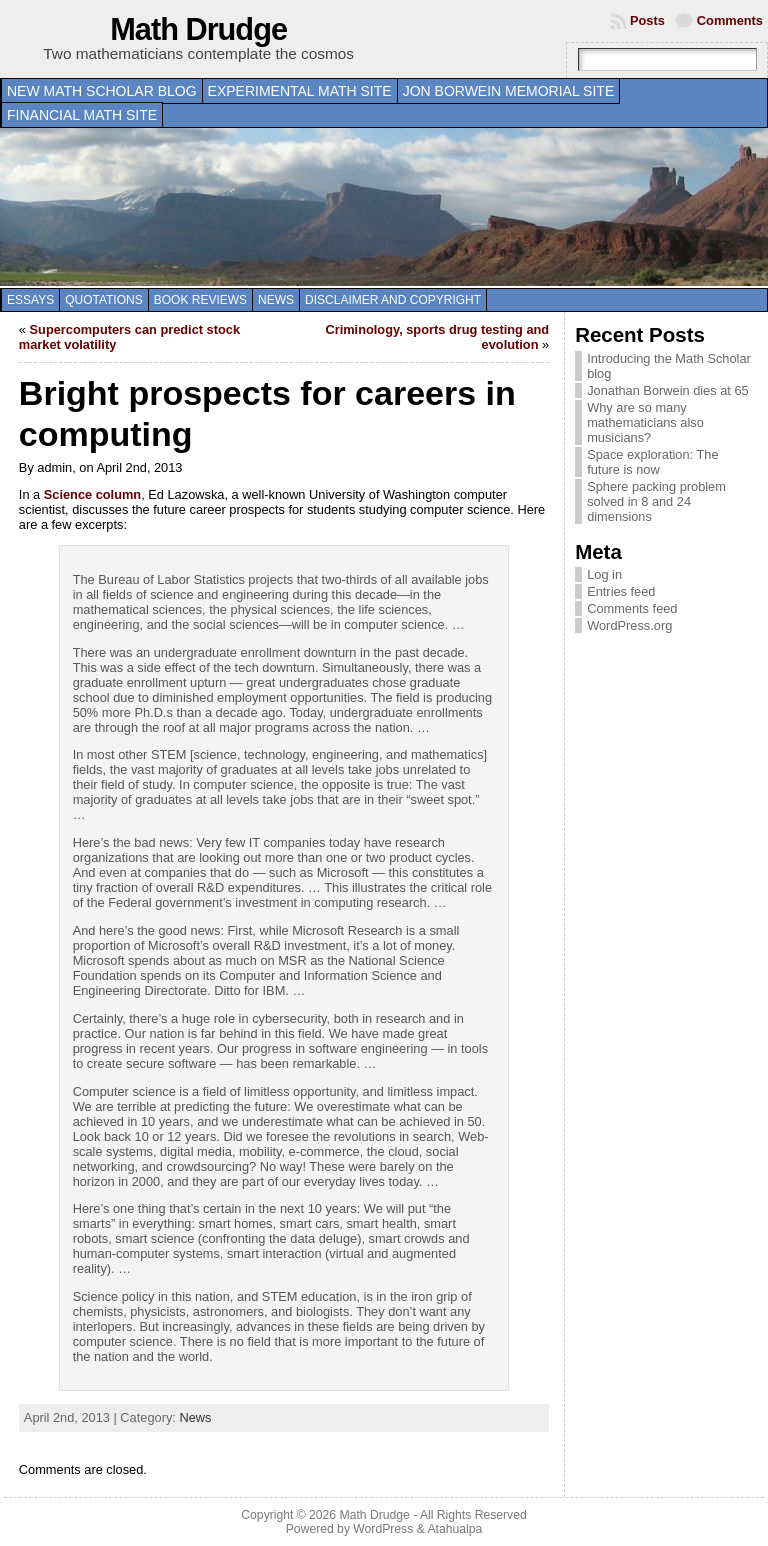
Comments (730, 20)
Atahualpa (454, 1529)
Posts (647, 20)
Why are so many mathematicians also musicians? (645, 422)
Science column (92, 494)
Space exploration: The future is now (652, 462)
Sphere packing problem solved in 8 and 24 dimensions (656, 501)
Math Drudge (198, 29)
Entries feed (621, 591)
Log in (604, 574)
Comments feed (632, 608)
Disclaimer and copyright (393, 300)
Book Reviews (200, 300)
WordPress (383, 1529)
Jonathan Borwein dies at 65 (668, 390)
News (276, 300)
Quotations (104, 300)
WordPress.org (629, 625)
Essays (30, 300)
